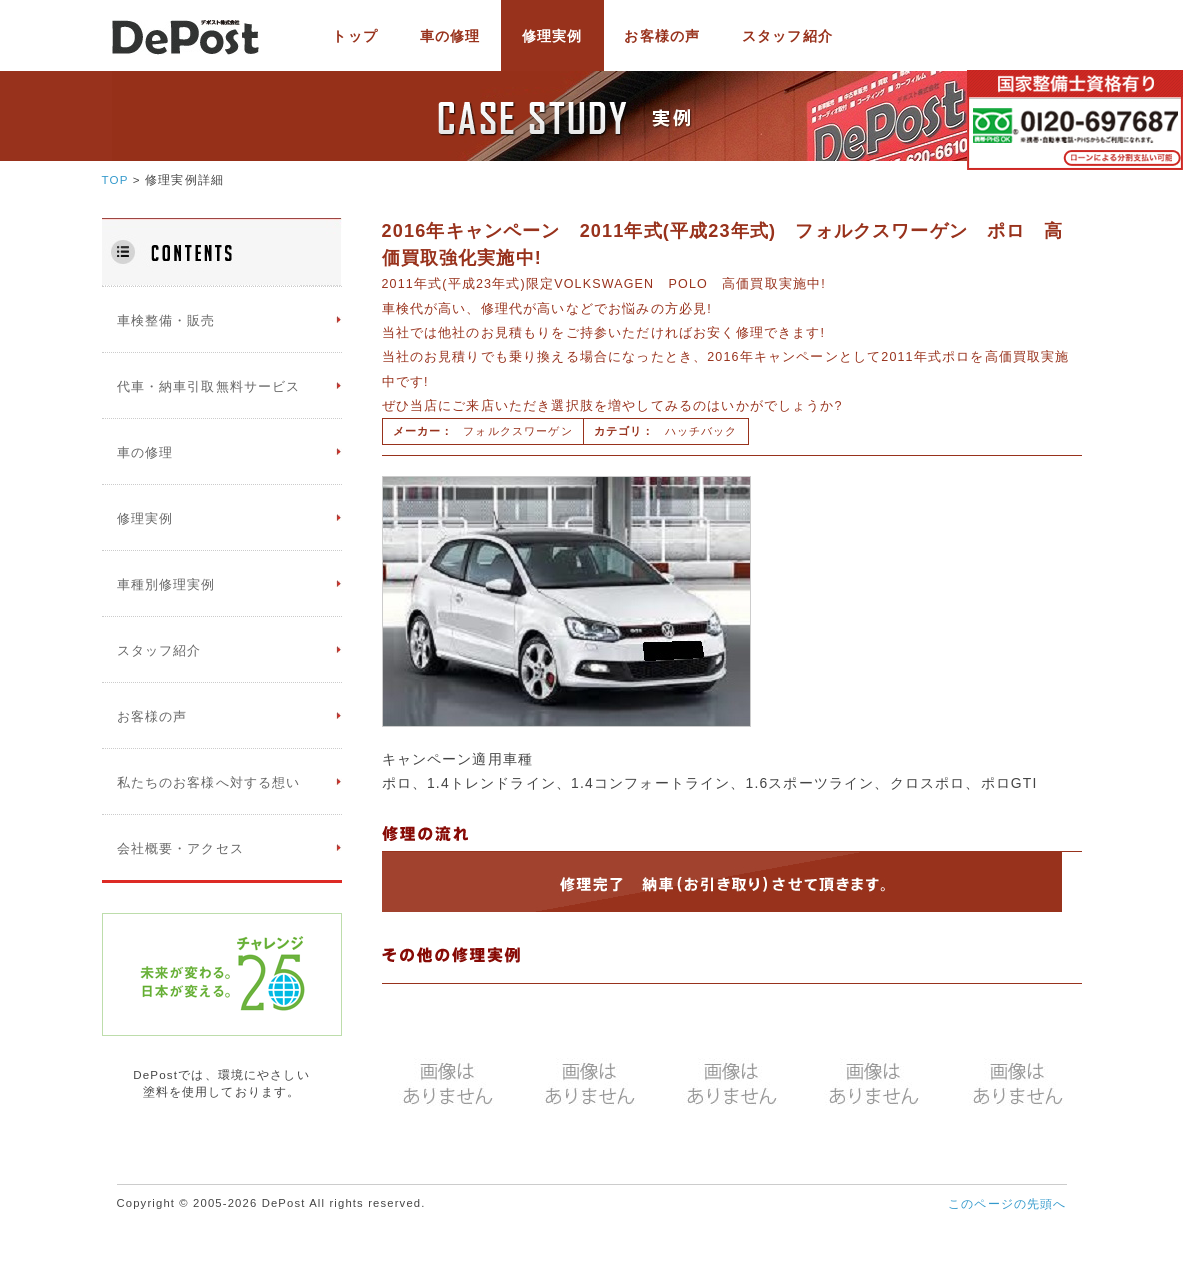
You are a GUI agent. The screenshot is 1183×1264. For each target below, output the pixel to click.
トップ (354, 36)
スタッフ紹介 (787, 36)
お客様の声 (662, 36)
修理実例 (552, 36)
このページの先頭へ (1007, 1203)
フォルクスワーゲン (517, 431)
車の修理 (450, 36)
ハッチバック (701, 431)
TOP (115, 179)
